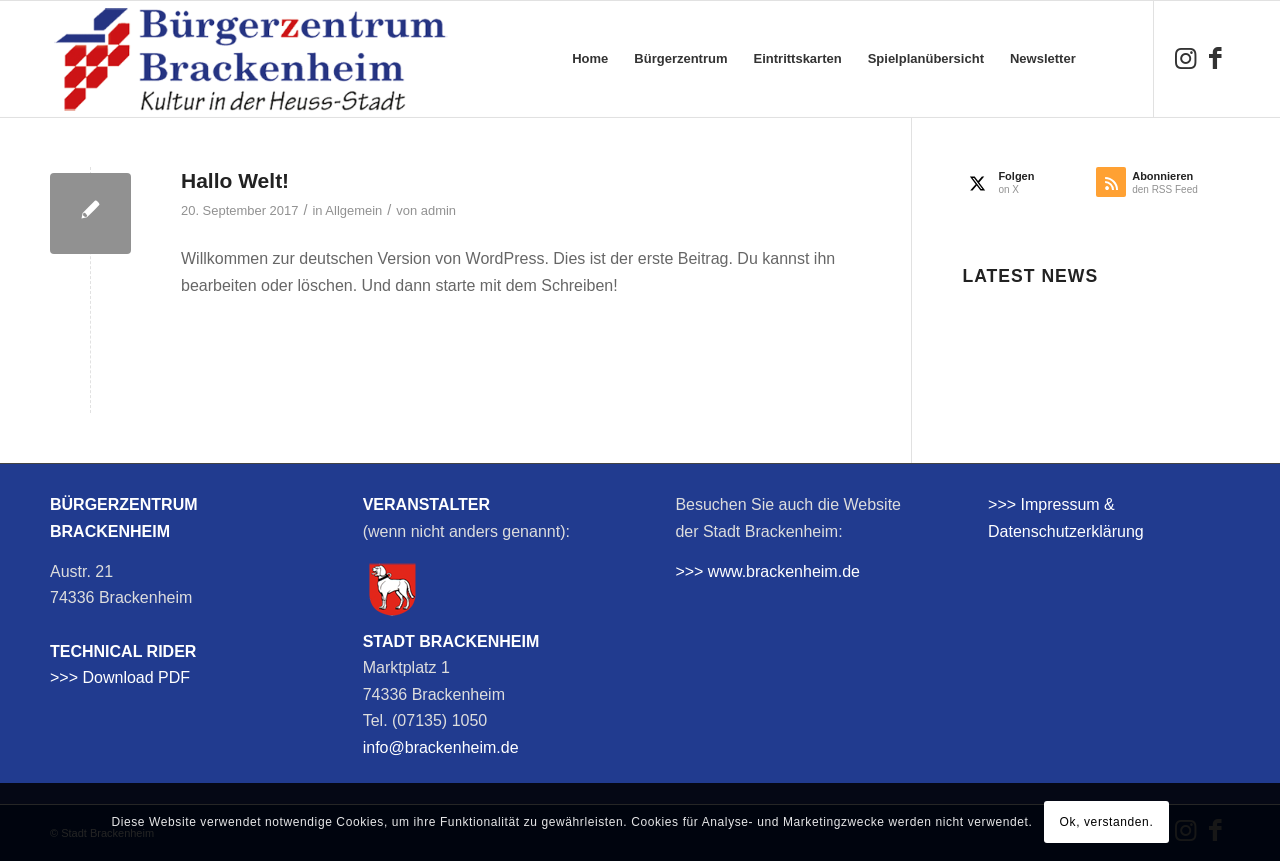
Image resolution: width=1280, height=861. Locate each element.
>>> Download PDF (120, 677)
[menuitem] (590, 59)
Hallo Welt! (235, 180)
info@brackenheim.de (441, 747)
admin (438, 210)
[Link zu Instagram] (1185, 58)
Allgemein (353, 210)
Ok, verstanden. (1107, 822)
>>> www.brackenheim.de (767, 571)
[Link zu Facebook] (1215, 58)
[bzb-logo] (250, 59)
